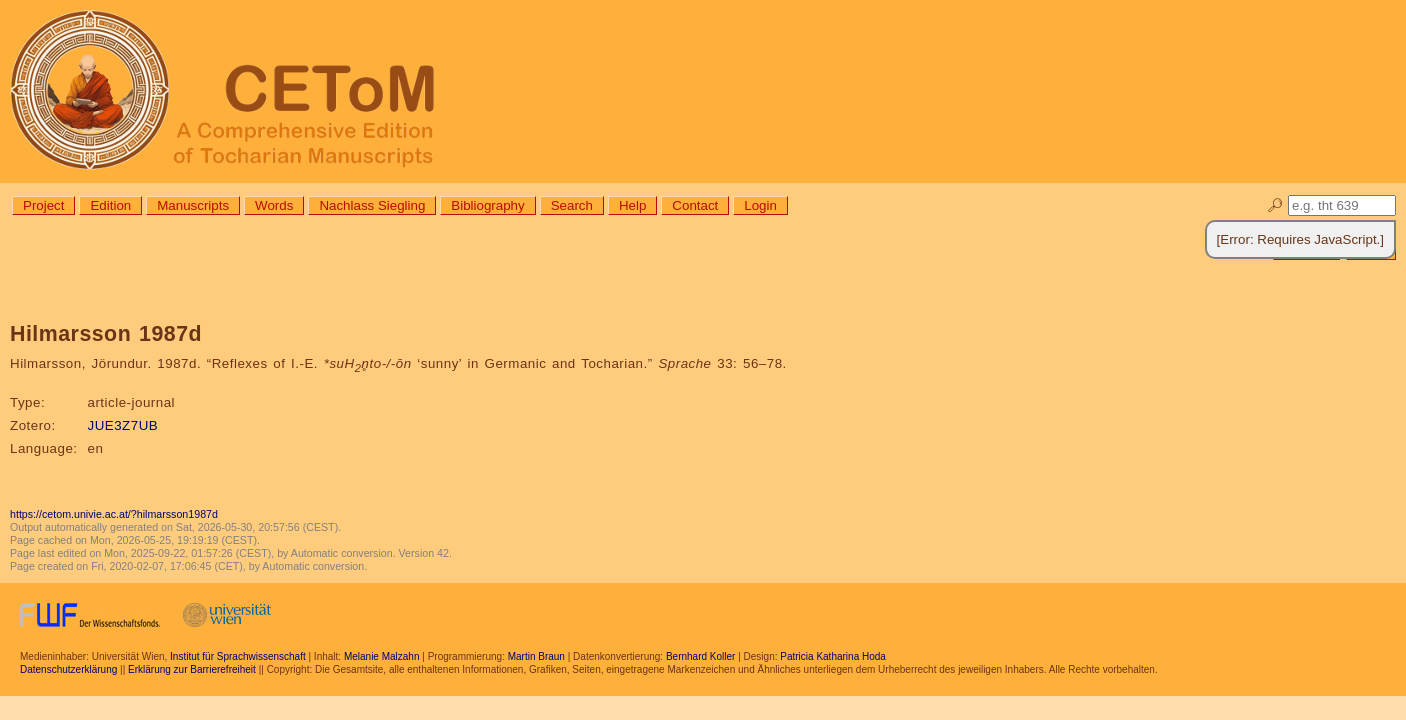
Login (760, 205)
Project (43, 205)
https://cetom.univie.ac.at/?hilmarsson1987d (114, 514)
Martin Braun (536, 656)
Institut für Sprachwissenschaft (238, 656)
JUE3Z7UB (123, 425)
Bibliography (487, 205)
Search (572, 205)
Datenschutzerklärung (68, 669)
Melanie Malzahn (382, 656)
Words (274, 205)
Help (632, 205)
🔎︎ (1275, 205)
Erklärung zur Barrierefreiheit (192, 669)
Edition (110, 205)
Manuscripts (193, 205)
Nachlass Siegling (372, 205)
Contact (695, 205)
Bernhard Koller (700, 656)
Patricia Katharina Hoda (833, 656)
